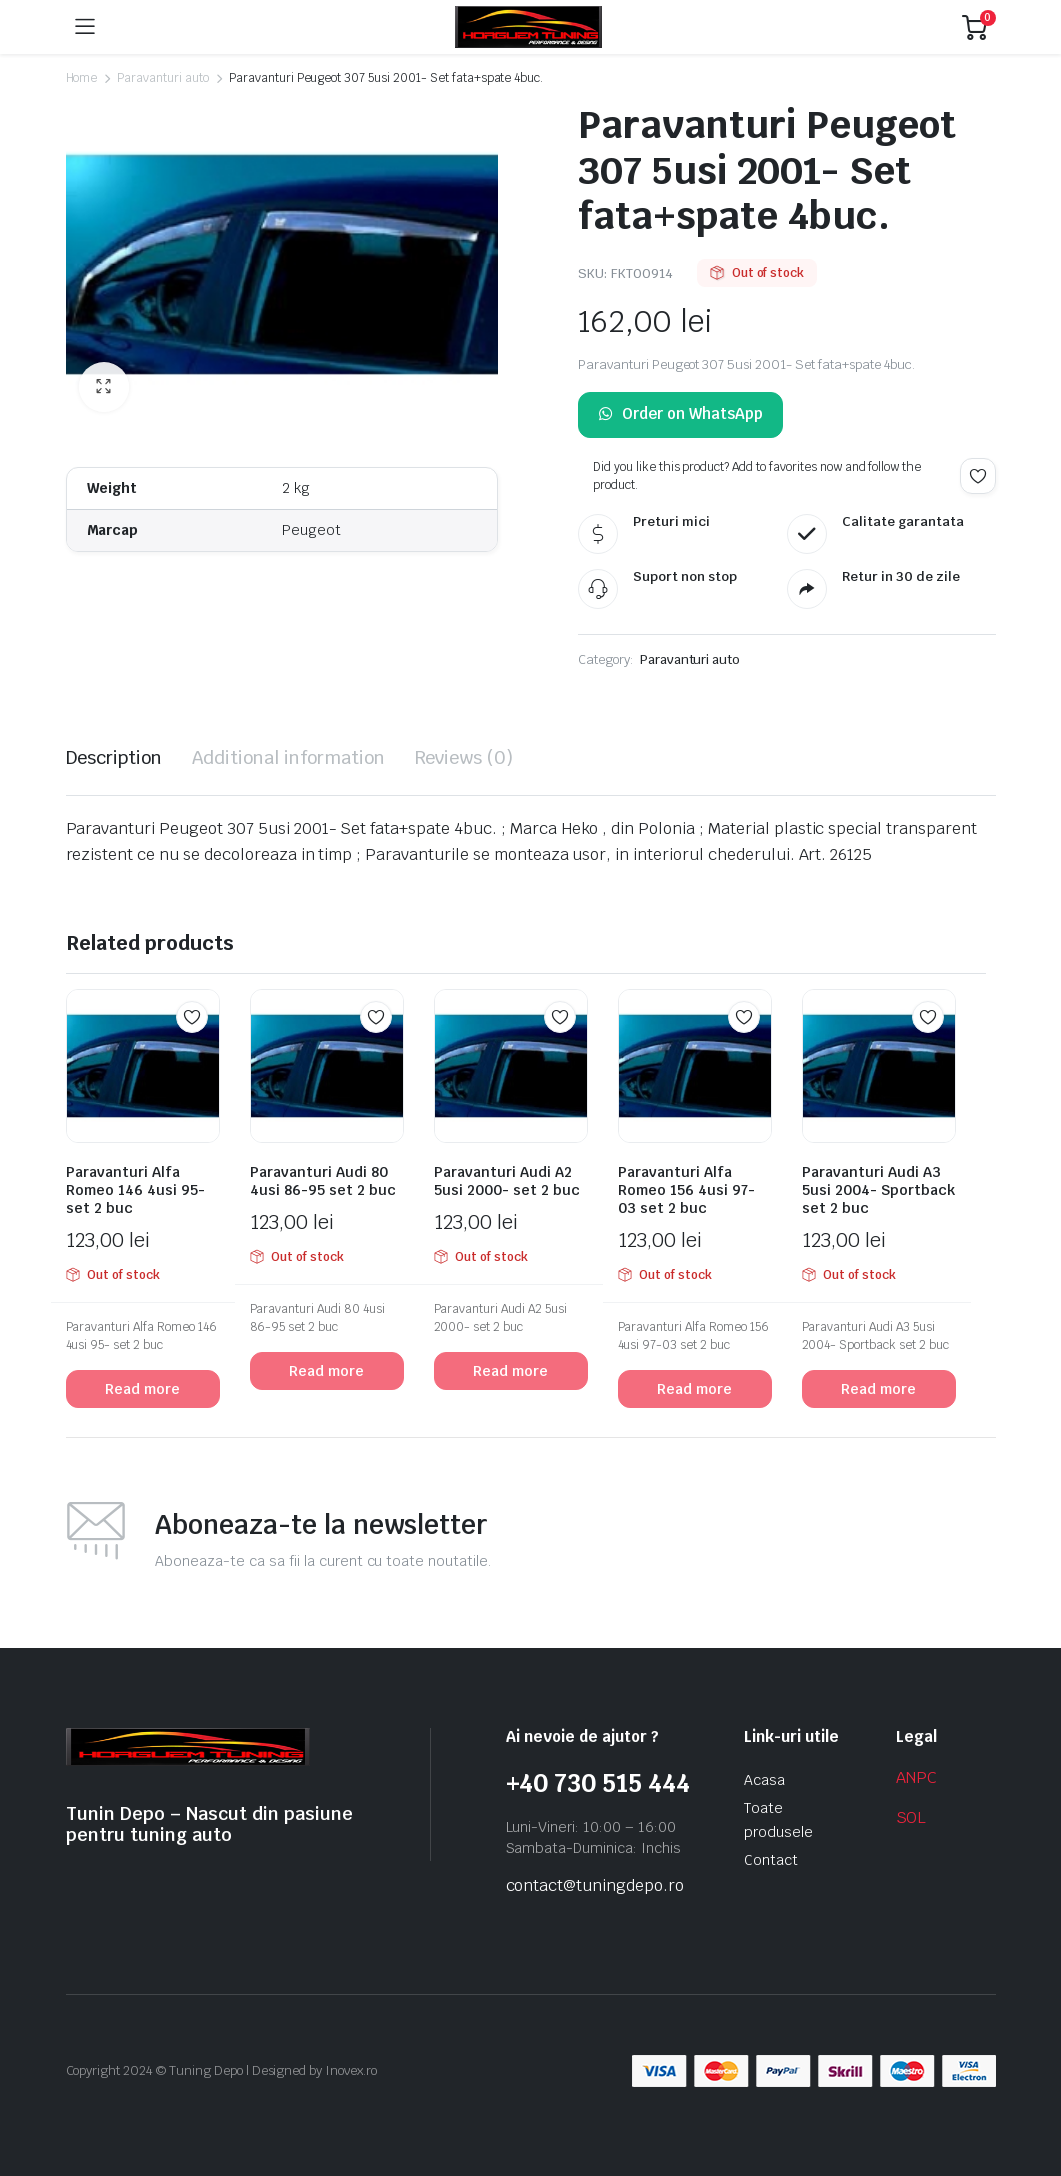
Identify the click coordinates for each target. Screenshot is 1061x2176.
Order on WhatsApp (680, 414)
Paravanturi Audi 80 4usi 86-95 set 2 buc (323, 1181)
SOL (911, 1817)
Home (82, 78)
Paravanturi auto (163, 78)
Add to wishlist (978, 476)
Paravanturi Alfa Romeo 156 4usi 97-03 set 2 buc (686, 1190)
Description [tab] (114, 757)
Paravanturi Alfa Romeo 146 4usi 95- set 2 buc (135, 1190)
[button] (104, 387)
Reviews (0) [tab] (464, 757)
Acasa (764, 1780)
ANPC (917, 1777)
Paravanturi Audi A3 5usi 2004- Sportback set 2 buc (878, 1190)
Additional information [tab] (288, 757)
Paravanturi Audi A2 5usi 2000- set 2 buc (507, 1181)
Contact (771, 1860)
